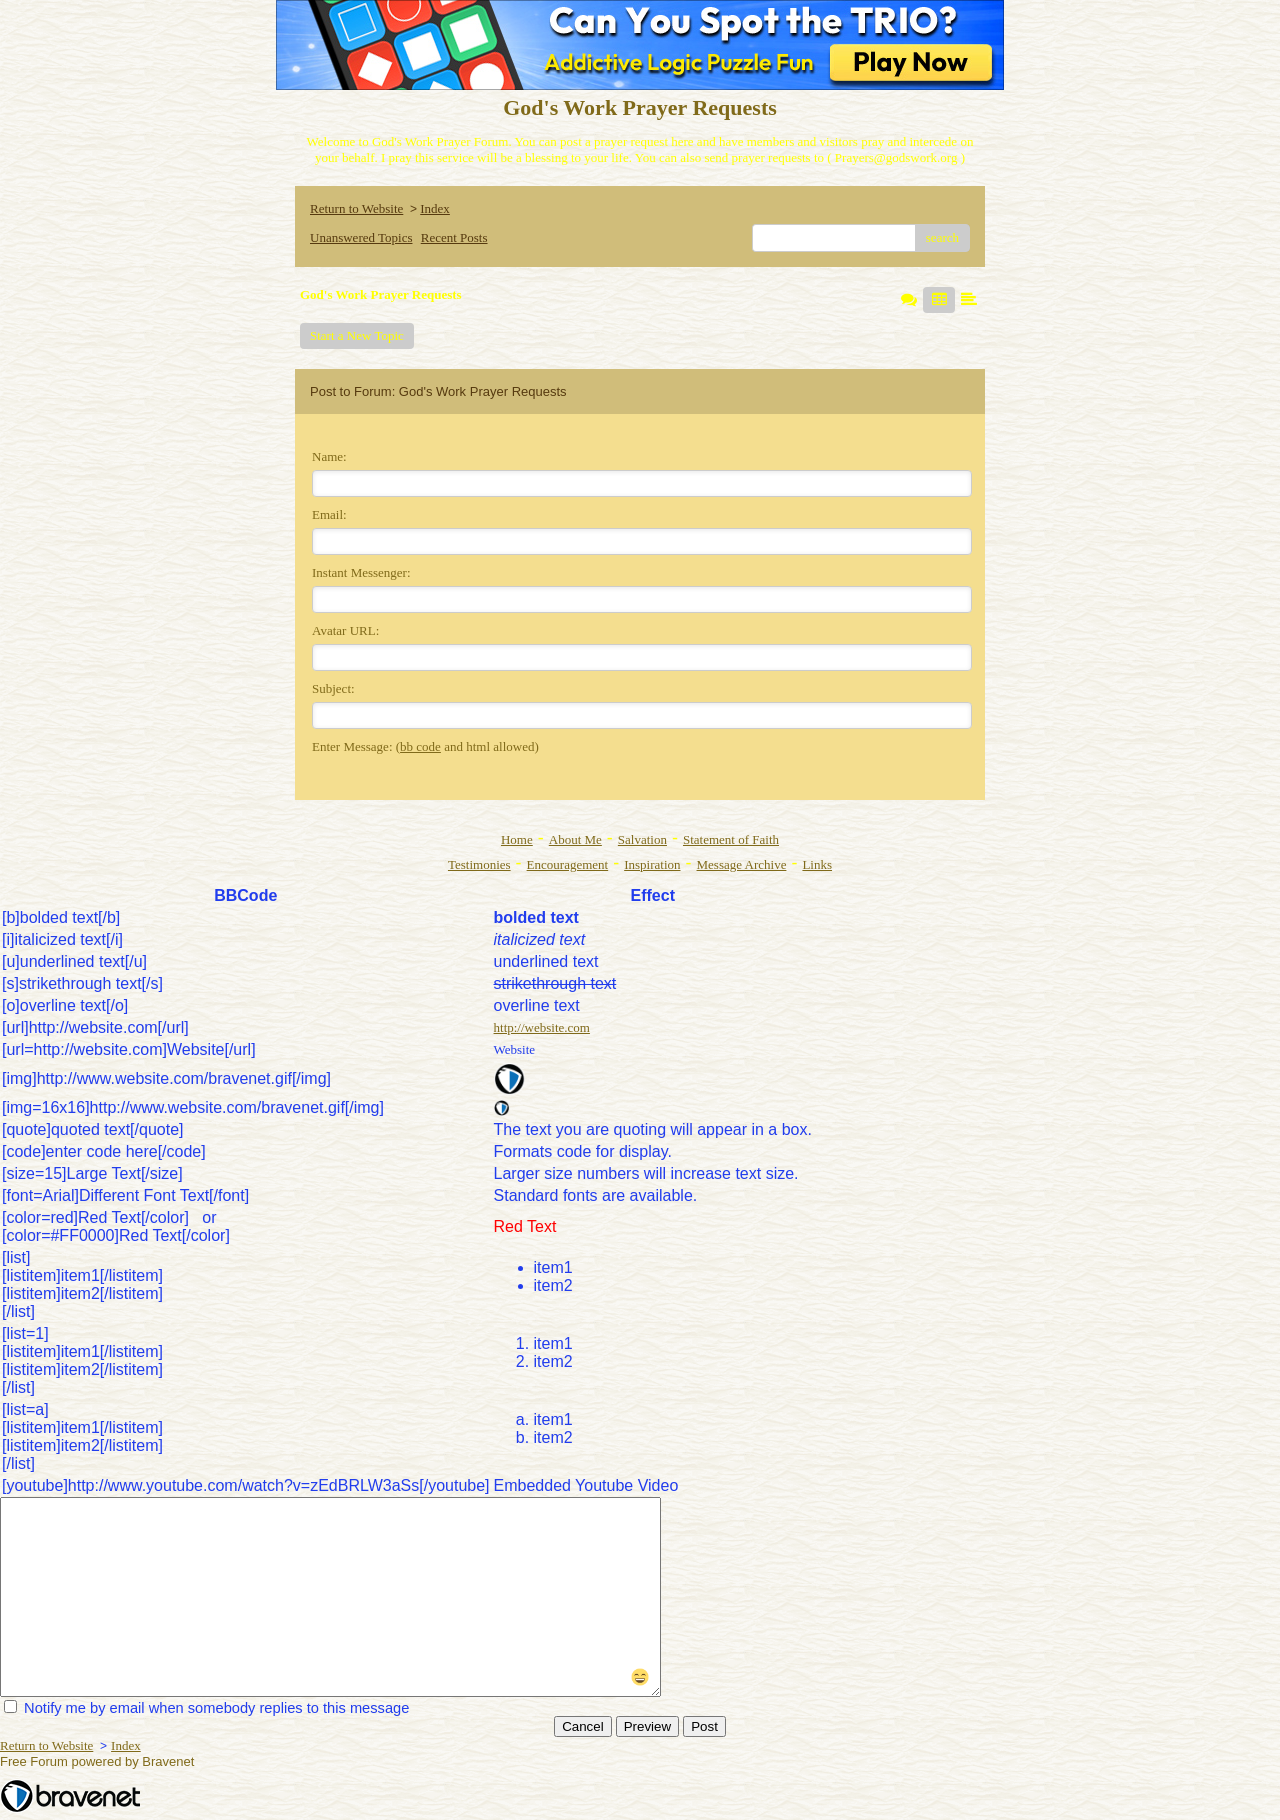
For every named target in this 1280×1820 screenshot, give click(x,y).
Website (515, 1049)
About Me (575, 839)
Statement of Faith (731, 839)
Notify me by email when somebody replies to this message (206, 1708)
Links (817, 864)
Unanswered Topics (361, 237)
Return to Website (356, 208)
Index (435, 208)
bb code (420, 746)
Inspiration (652, 864)
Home (517, 839)
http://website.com (542, 1027)
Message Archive (742, 864)
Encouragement (568, 864)
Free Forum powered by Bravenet (99, 1761)
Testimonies (479, 864)
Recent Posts (454, 237)
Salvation (642, 839)
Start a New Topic (357, 335)
